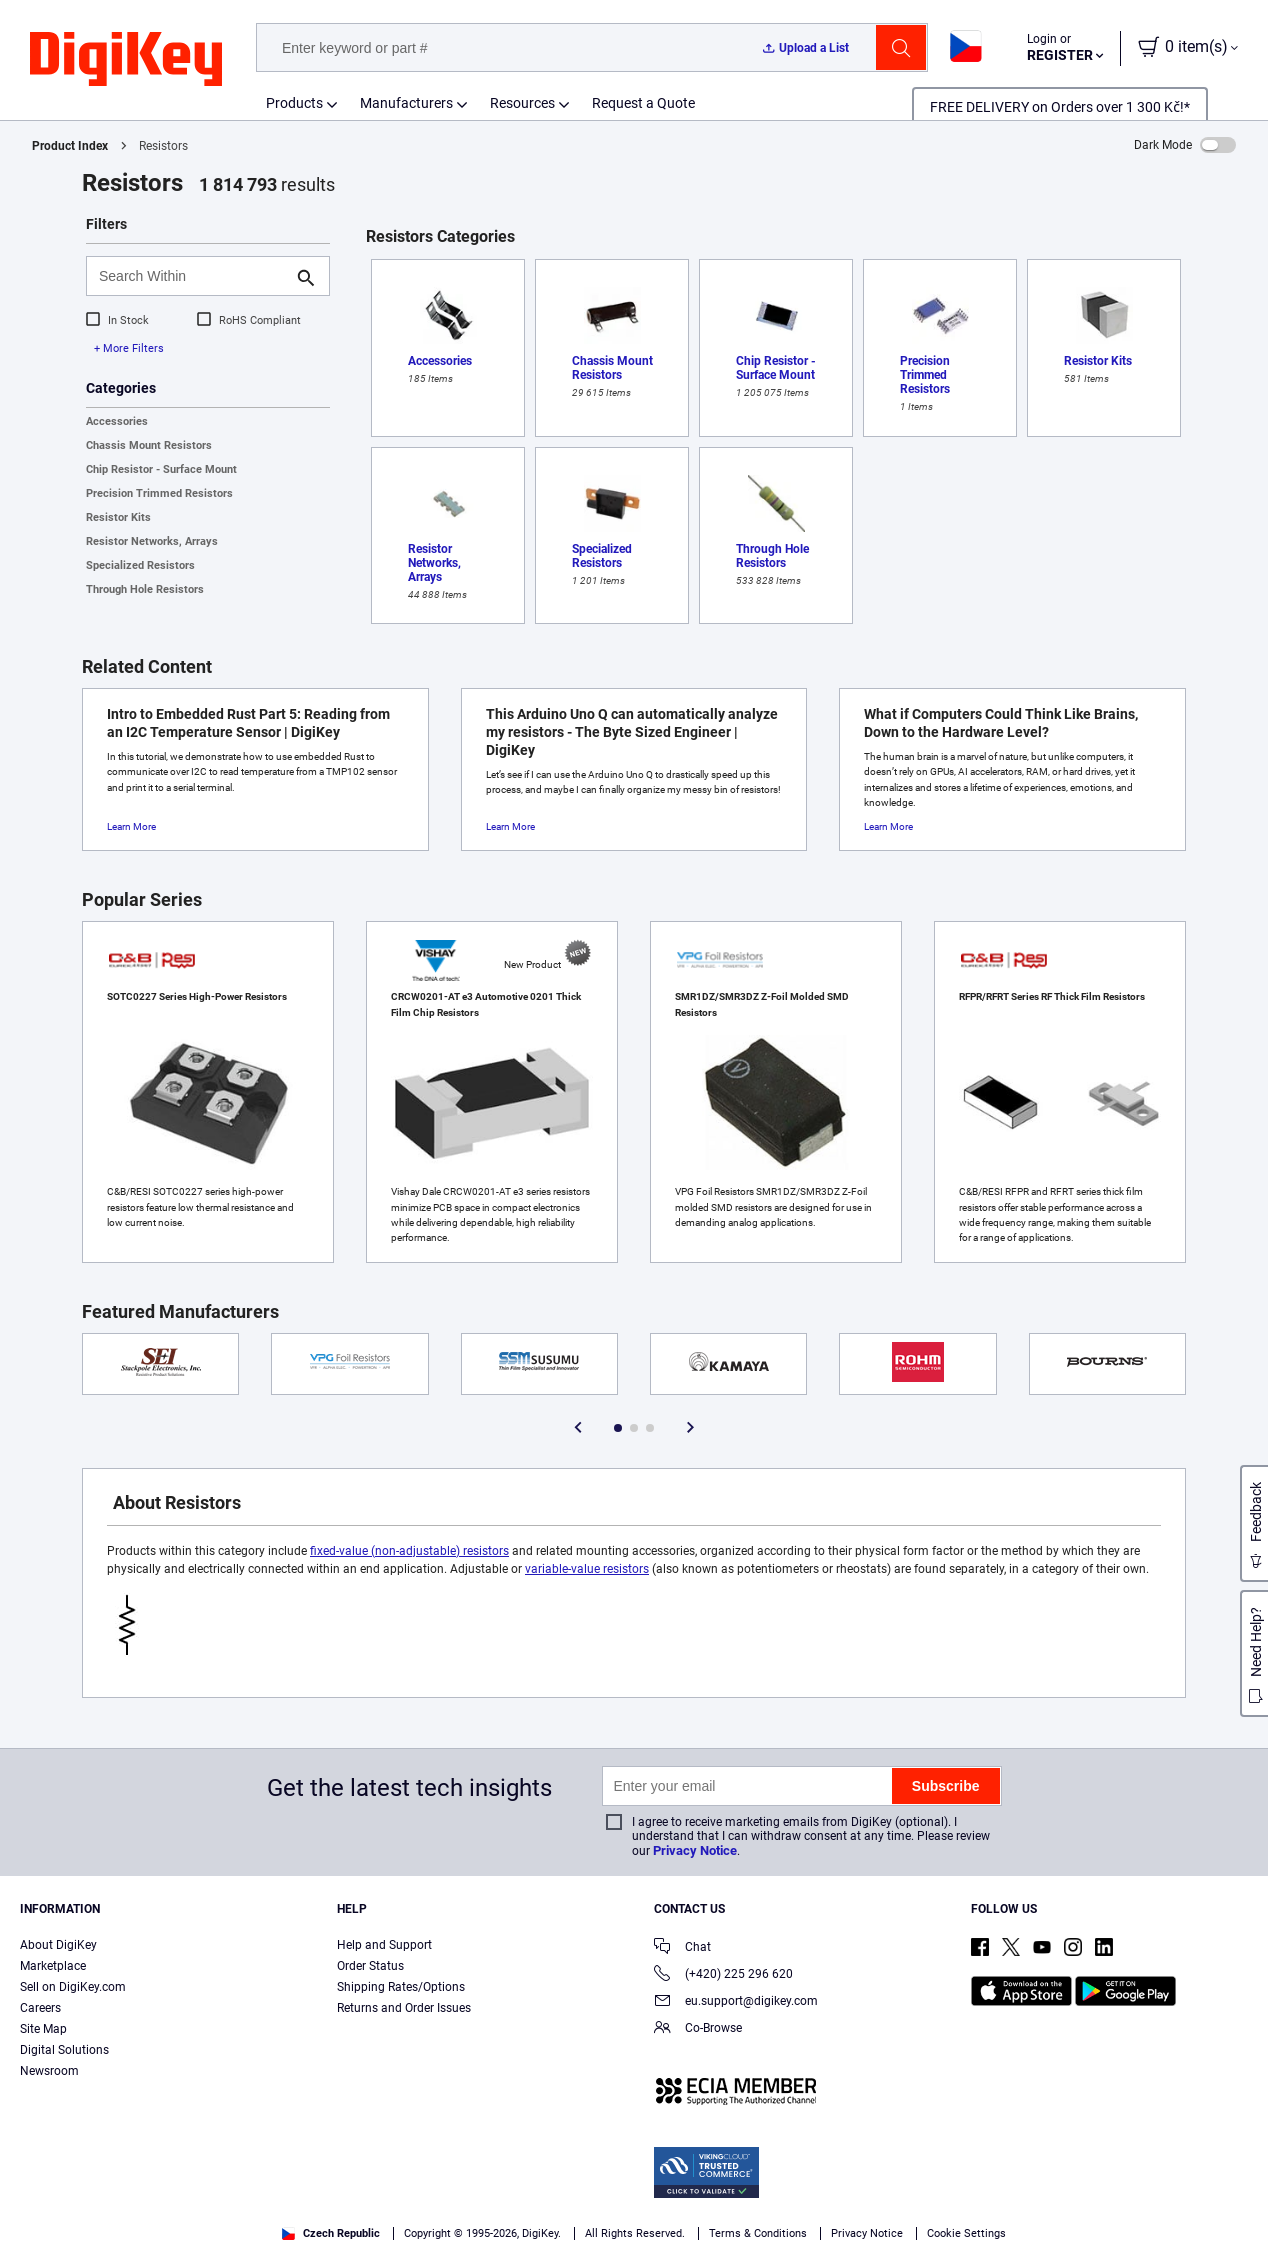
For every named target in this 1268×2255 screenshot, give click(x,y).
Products (294, 103)
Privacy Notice (695, 1850)
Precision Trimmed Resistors (159, 493)
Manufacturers (406, 103)
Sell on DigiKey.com (73, 1987)
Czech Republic (331, 2233)
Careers (40, 2008)
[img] (126, 60)
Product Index (70, 146)
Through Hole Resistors (145, 589)
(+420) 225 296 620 (723, 1975)
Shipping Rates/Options (401, 1987)
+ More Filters (129, 348)
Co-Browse (698, 2029)
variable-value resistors (587, 1569)
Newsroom (49, 2071)
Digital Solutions (64, 2050)
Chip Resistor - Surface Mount (161, 469)
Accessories (117, 421)
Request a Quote (643, 103)
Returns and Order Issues (404, 2008)
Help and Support (384, 1945)
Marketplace (53, 1966)
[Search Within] (192, 276)
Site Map (43, 2029)
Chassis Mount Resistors (149, 445)
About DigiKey (58, 1945)
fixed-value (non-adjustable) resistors (409, 1551)
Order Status (370, 1966)
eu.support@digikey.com (736, 2002)
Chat (682, 1948)
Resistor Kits (118, 517)
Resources (522, 103)
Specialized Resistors (140, 565)
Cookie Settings (966, 2233)
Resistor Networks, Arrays (152, 541)
